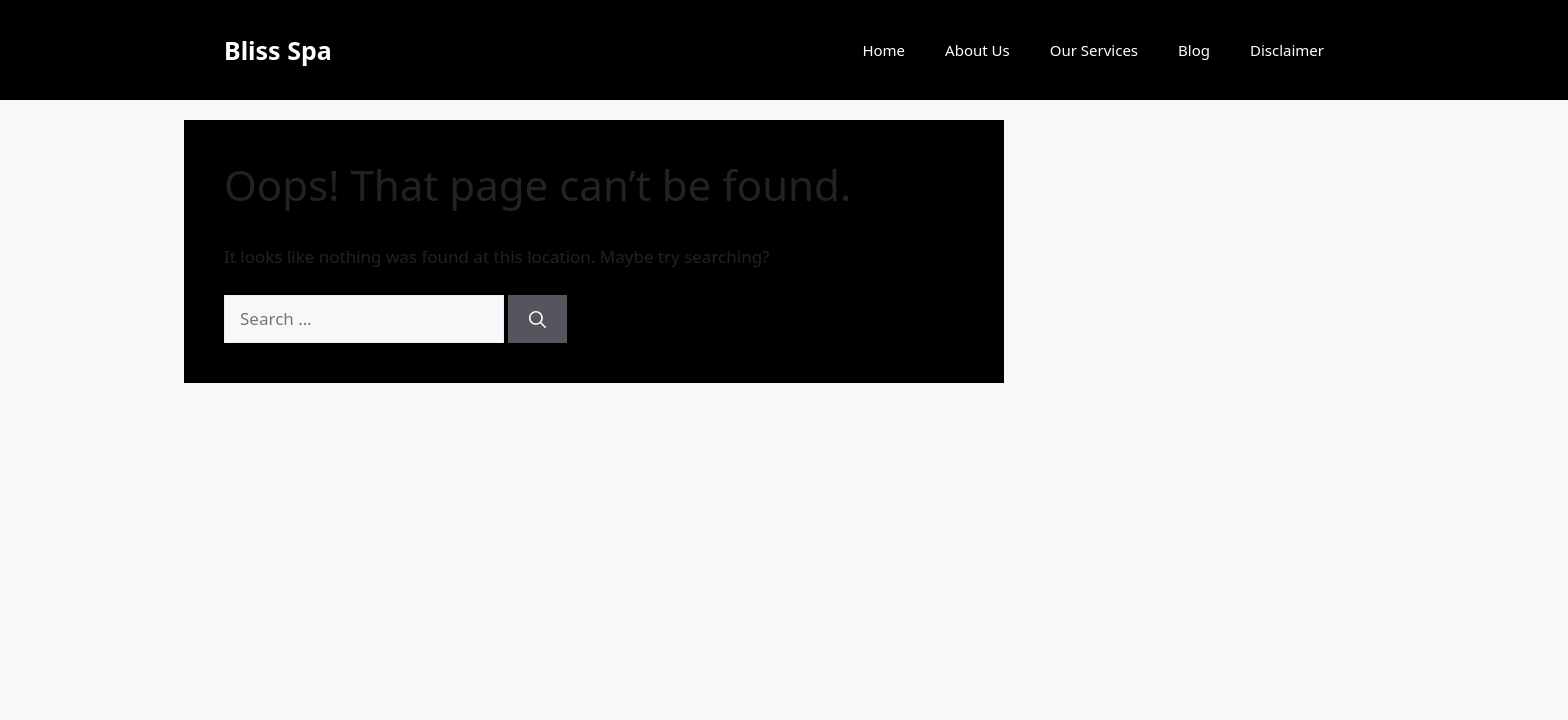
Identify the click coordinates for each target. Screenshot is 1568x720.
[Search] (537, 319)
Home (883, 50)
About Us (977, 50)
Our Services (1094, 50)
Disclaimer (1287, 50)
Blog (1194, 50)
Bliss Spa (278, 50)
